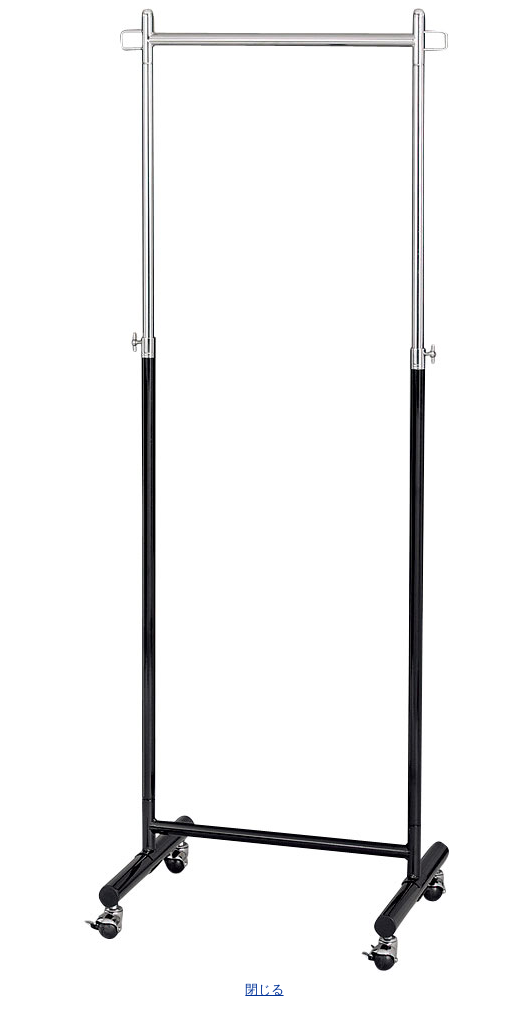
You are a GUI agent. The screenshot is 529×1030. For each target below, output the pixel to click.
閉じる (264, 989)
